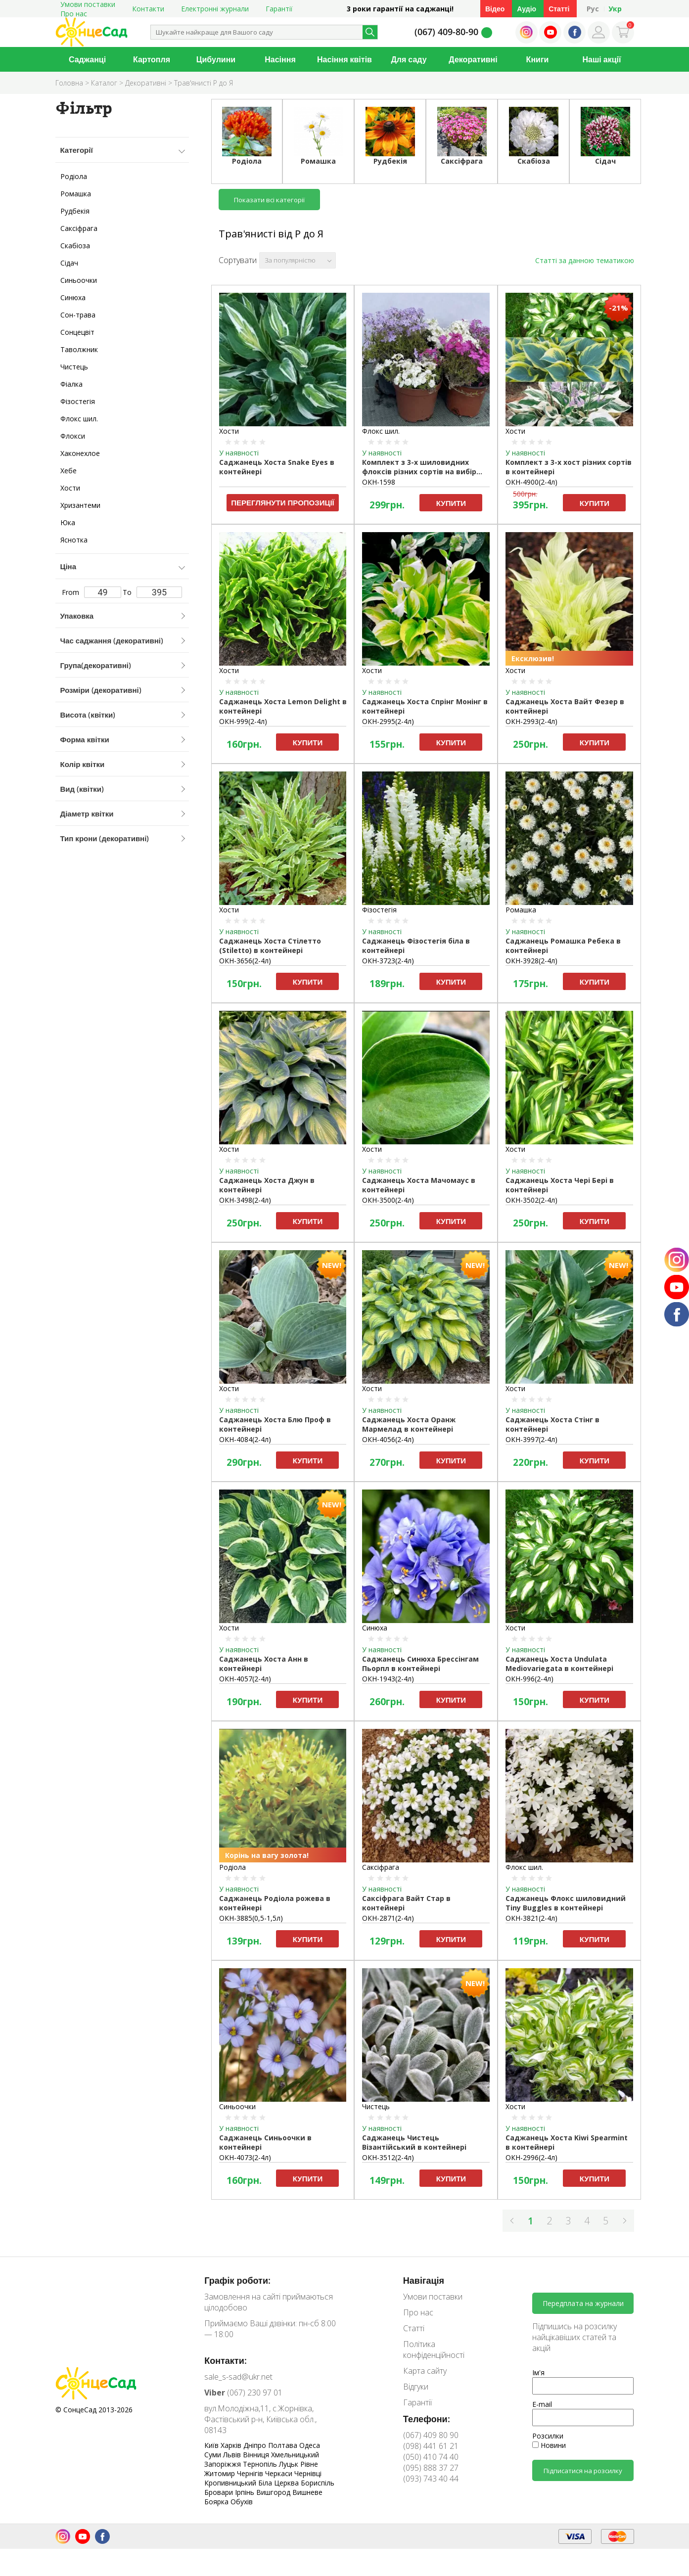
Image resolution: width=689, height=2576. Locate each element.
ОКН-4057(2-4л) (245, 1678)
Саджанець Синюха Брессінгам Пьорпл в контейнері (420, 1663)
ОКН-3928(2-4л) (531, 960)
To (152, 592)
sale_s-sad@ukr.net (238, 2376)
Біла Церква (279, 2482)
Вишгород (274, 2492)
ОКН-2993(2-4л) (531, 721)
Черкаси (279, 2473)
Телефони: (426, 2419)
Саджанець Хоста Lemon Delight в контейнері (283, 706)
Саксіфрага (78, 228)
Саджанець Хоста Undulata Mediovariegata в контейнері (559, 1663)
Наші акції (602, 59)
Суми (213, 2454)
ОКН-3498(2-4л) (245, 1200)
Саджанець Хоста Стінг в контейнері (552, 1424)
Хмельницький (295, 2454)
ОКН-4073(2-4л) (245, 2157)
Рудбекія (75, 211)
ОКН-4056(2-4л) (388, 1439)
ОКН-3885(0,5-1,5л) (251, 1918)
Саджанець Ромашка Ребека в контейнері (563, 945)
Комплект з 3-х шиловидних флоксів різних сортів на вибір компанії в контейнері (419, 467)
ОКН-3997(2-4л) (531, 1439)
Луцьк (289, 2464)
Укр (615, 8)
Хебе (68, 470)
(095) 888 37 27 (431, 2467)
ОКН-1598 (378, 482)
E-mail (542, 2404)
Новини (549, 2445)
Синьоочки (78, 280)
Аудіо (526, 8)
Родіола (73, 176)
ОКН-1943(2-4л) (388, 1678)
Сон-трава (77, 314)
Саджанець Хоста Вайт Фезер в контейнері (564, 706)
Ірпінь (245, 2492)
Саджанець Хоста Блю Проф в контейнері (275, 1424)
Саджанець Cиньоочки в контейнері (265, 2142)
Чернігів (251, 2473)
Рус (593, 8)
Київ (212, 2445)
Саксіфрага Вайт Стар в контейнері (406, 1903)
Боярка (217, 2501)
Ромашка (75, 193)
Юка (67, 522)
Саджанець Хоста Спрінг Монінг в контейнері (425, 706)
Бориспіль (317, 2482)
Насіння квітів (344, 59)
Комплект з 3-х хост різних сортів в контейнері (568, 466)
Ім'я (538, 2372)
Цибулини (215, 59)
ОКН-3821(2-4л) (531, 1918)
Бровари (219, 2492)
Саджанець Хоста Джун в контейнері (267, 1184)
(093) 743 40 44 (431, 2478)
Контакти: (225, 2360)
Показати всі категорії (269, 199)
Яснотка (74, 539)
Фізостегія (77, 401)
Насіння (280, 59)
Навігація (423, 2280)
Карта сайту (425, 2370)
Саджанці (87, 59)
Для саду (408, 59)
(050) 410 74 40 (431, 2456)
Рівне (309, 2464)
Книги (537, 59)
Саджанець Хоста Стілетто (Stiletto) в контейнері (270, 945)
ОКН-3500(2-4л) (388, 1200)
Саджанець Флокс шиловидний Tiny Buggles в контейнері (565, 1903)
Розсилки (547, 2435)
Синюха (73, 297)
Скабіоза (75, 245)
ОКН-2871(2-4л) (388, 1918)
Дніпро (255, 2445)
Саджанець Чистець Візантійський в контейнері (414, 2142)
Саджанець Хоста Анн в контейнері (263, 1663)
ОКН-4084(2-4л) (245, 1439)
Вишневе (307, 2492)
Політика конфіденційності (433, 2349)
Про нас (73, 13)
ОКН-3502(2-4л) (531, 1200)
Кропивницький (231, 2482)
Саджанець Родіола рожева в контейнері (274, 1903)
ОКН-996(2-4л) (529, 1678)
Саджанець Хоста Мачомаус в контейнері (418, 1184)
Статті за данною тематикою (584, 260)
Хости (70, 488)
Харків (232, 2445)
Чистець (74, 366)
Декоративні (473, 59)
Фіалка (71, 384)
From (91, 592)
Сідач (69, 263)
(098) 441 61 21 (431, 2445)
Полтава (283, 2445)
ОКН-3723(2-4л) (388, 960)
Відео (495, 8)
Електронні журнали (215, 8)
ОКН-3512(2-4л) (388, 2157)
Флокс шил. (79, 418)
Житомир (220, 2473)
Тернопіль (261, 2464)
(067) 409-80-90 (446, 32)
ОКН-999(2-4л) (243, 721)
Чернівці (308, 2473)
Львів (233, 2454)
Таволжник (79, 349)
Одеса (309, 2445)
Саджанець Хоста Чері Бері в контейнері (559, 1184)
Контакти (148, 8)
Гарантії (279, 8)
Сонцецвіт (77, 332)
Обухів (241, 2501)
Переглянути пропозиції (282, 502)
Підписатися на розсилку (583, 2470)
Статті (559, 8)
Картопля (151, 59)
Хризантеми (80, 505)
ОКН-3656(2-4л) (245, 960)
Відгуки (415, 2386)
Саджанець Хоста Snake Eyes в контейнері (276, 466)
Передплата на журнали (583, 2303)
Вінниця (257, 2454)
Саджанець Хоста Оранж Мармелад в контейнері (409, 1424)
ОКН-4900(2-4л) (531, 482)
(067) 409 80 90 (431, 2435)
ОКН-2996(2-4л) (531, 2157)
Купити (451, 503)
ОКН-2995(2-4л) (388, 721)
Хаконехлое (80, 453)
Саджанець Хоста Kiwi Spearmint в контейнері (566, 2142)
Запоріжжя (223, 2464)
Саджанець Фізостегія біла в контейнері (416, 945)
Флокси (72, 436)
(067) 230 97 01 (243, 2392)
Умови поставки (432, 2296)
